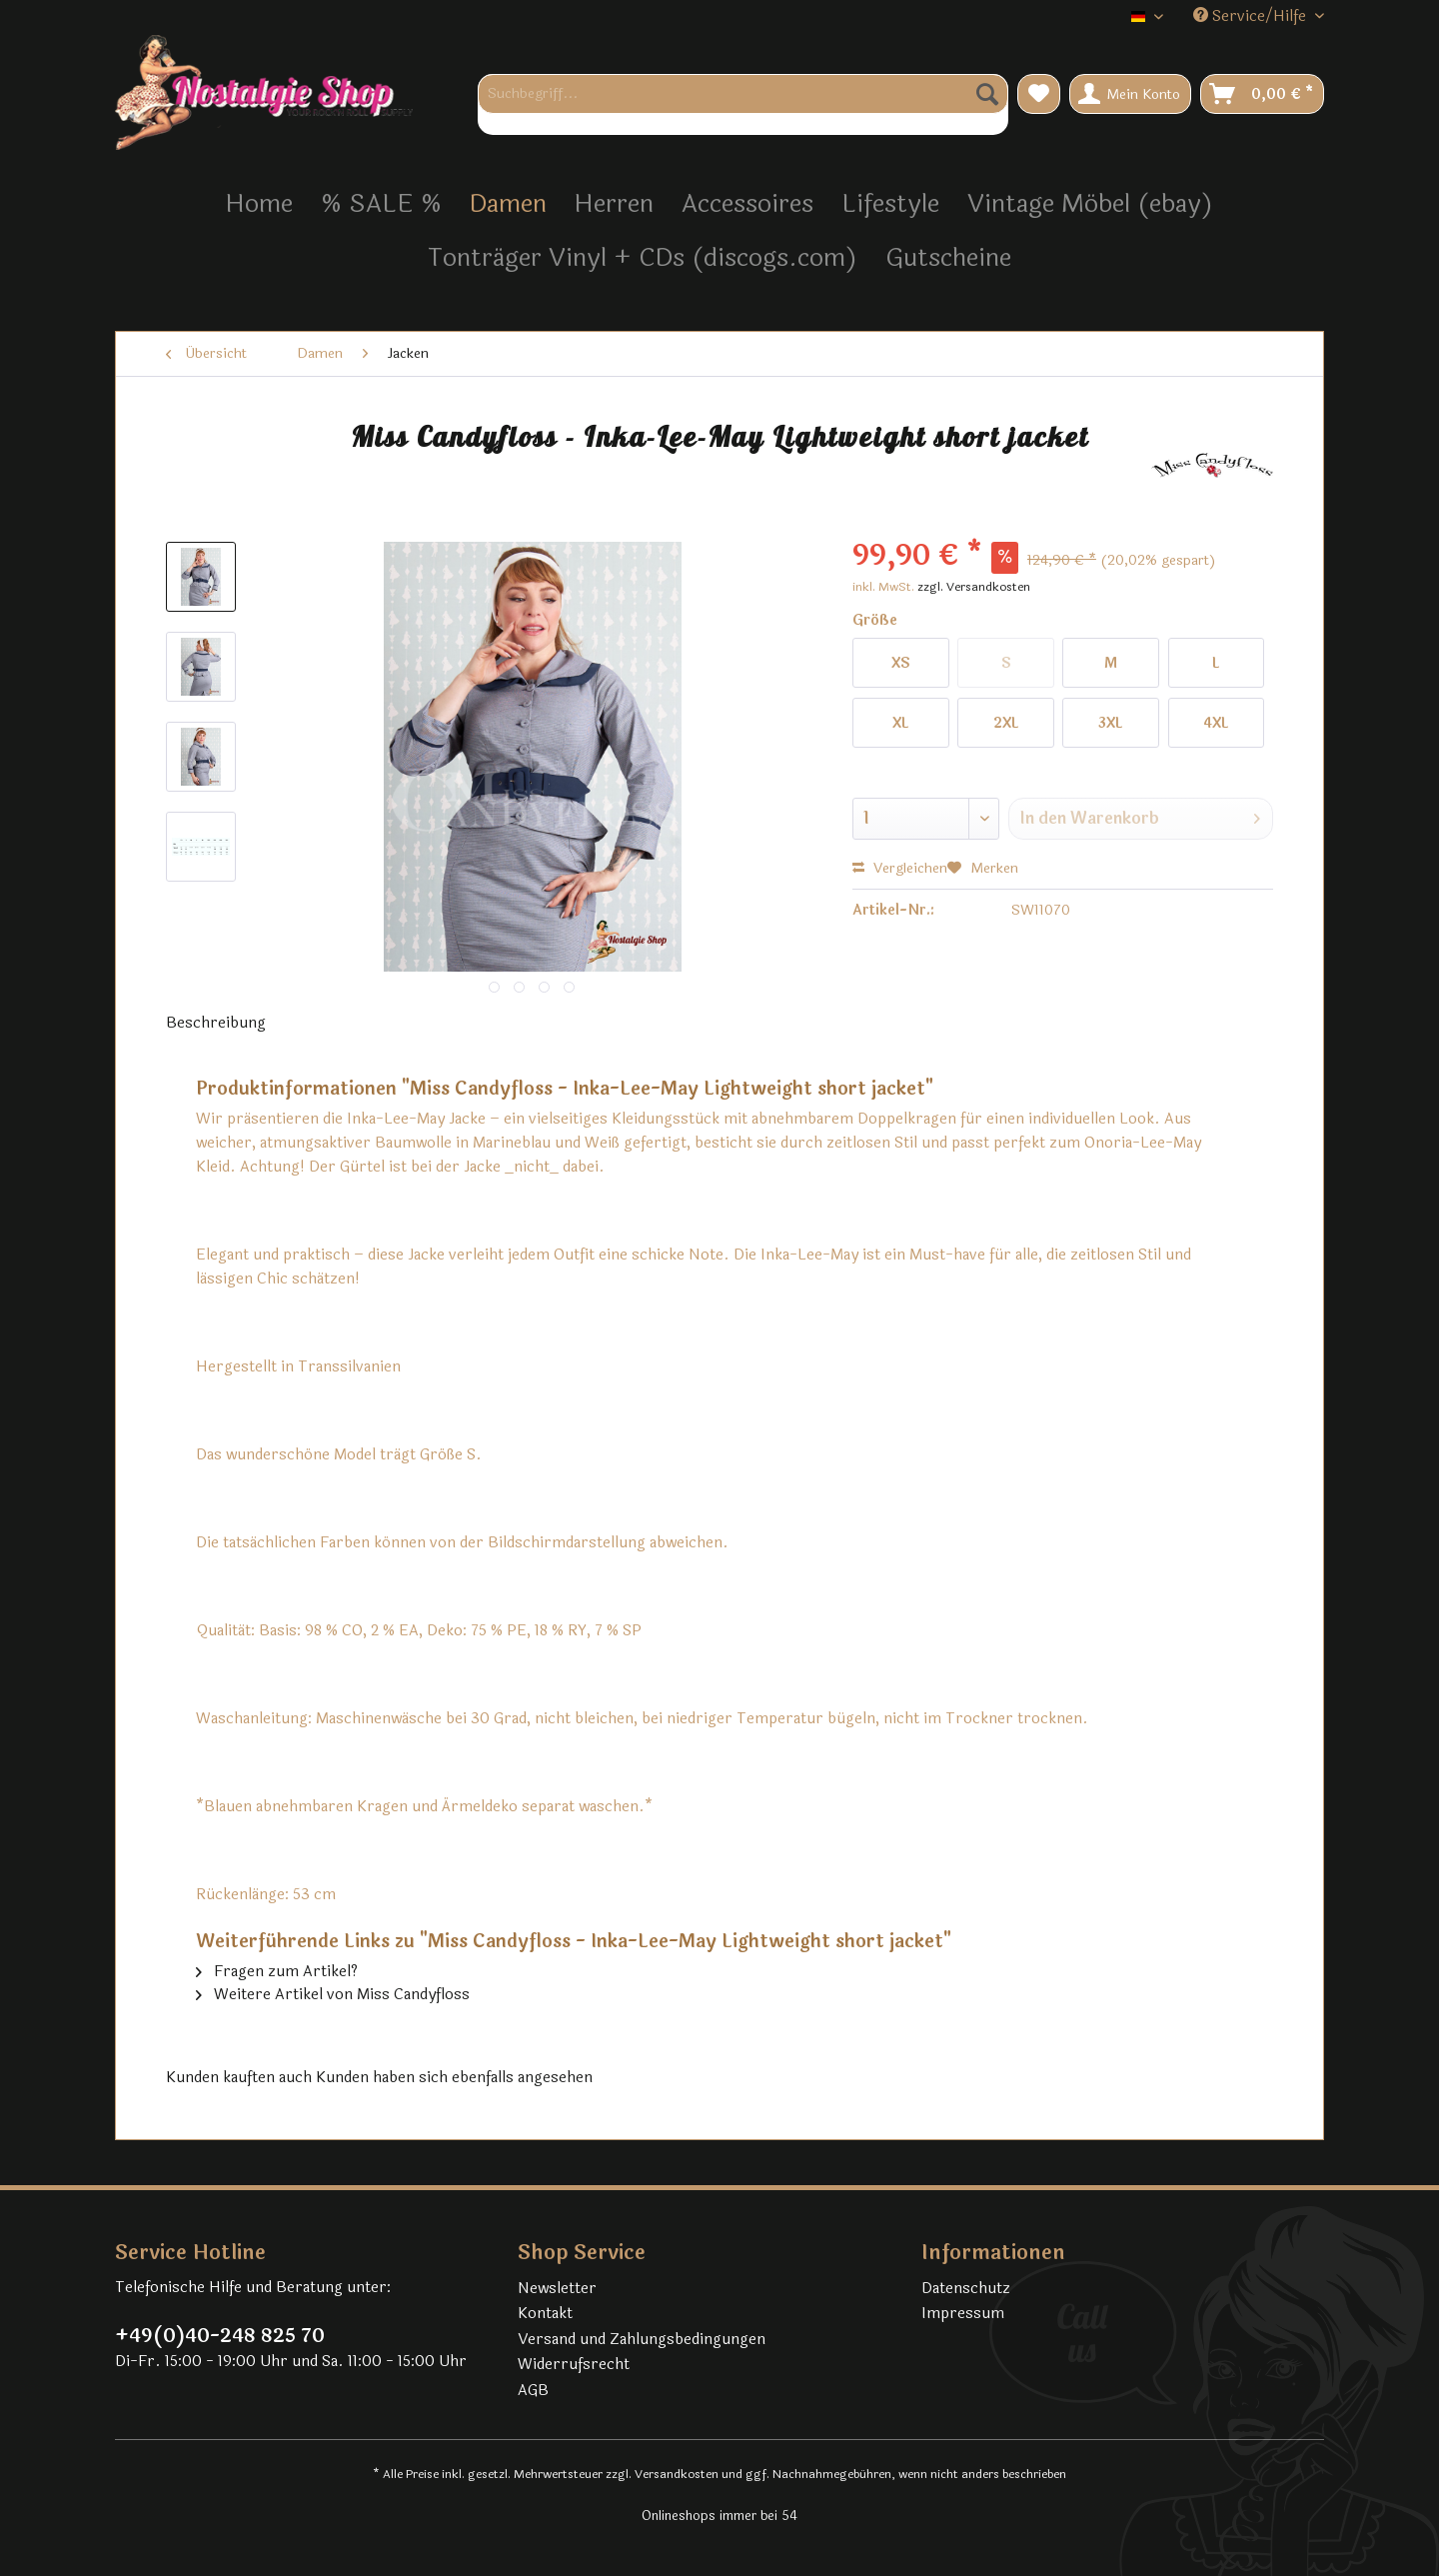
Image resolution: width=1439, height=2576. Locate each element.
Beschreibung (216, 1023)
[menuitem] (743, 104)
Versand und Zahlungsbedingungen (641, 2339)
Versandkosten (677, 2474)
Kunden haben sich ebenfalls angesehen (454, 2077)
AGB (533, 2390)
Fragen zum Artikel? (277, 1971)
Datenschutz (965, 2288)
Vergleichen (899, 868)
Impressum (962, 2313)
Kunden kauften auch (239, 2077)
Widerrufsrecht (574, 2364)
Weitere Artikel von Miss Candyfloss (333, 1994)
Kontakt (545, 2313)
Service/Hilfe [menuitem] (1251, 16)
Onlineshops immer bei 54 (719, 2516)
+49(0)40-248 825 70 (220, 2336)
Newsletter (557, 2288)
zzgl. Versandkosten (973, 587)
